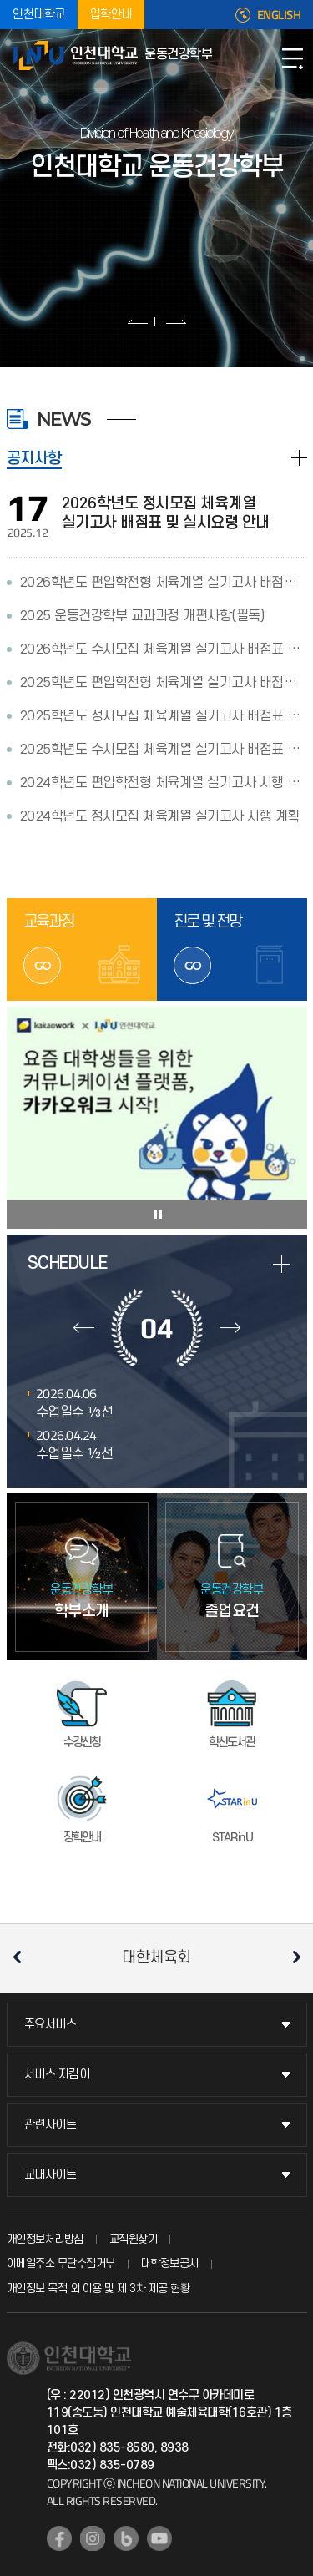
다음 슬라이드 (175, 321)
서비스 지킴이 (57, 2075)
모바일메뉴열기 (292, 58)
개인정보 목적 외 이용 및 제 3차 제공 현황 (98, 2288)
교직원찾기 (133, 2239)
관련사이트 (50, 2125)
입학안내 (111, 15)
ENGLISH (279, 15)
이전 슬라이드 (138, 321)
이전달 (83, 1327)
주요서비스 (50, 2025)
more (281, 1264)
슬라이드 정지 (157, 321)
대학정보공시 (170, 2263)
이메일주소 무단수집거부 (61, 2263)
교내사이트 (50, 2175)
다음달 (230, 1327)
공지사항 (34, 458)
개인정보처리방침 (45, 2239)
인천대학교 (39, 15)
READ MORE (299, 458)
